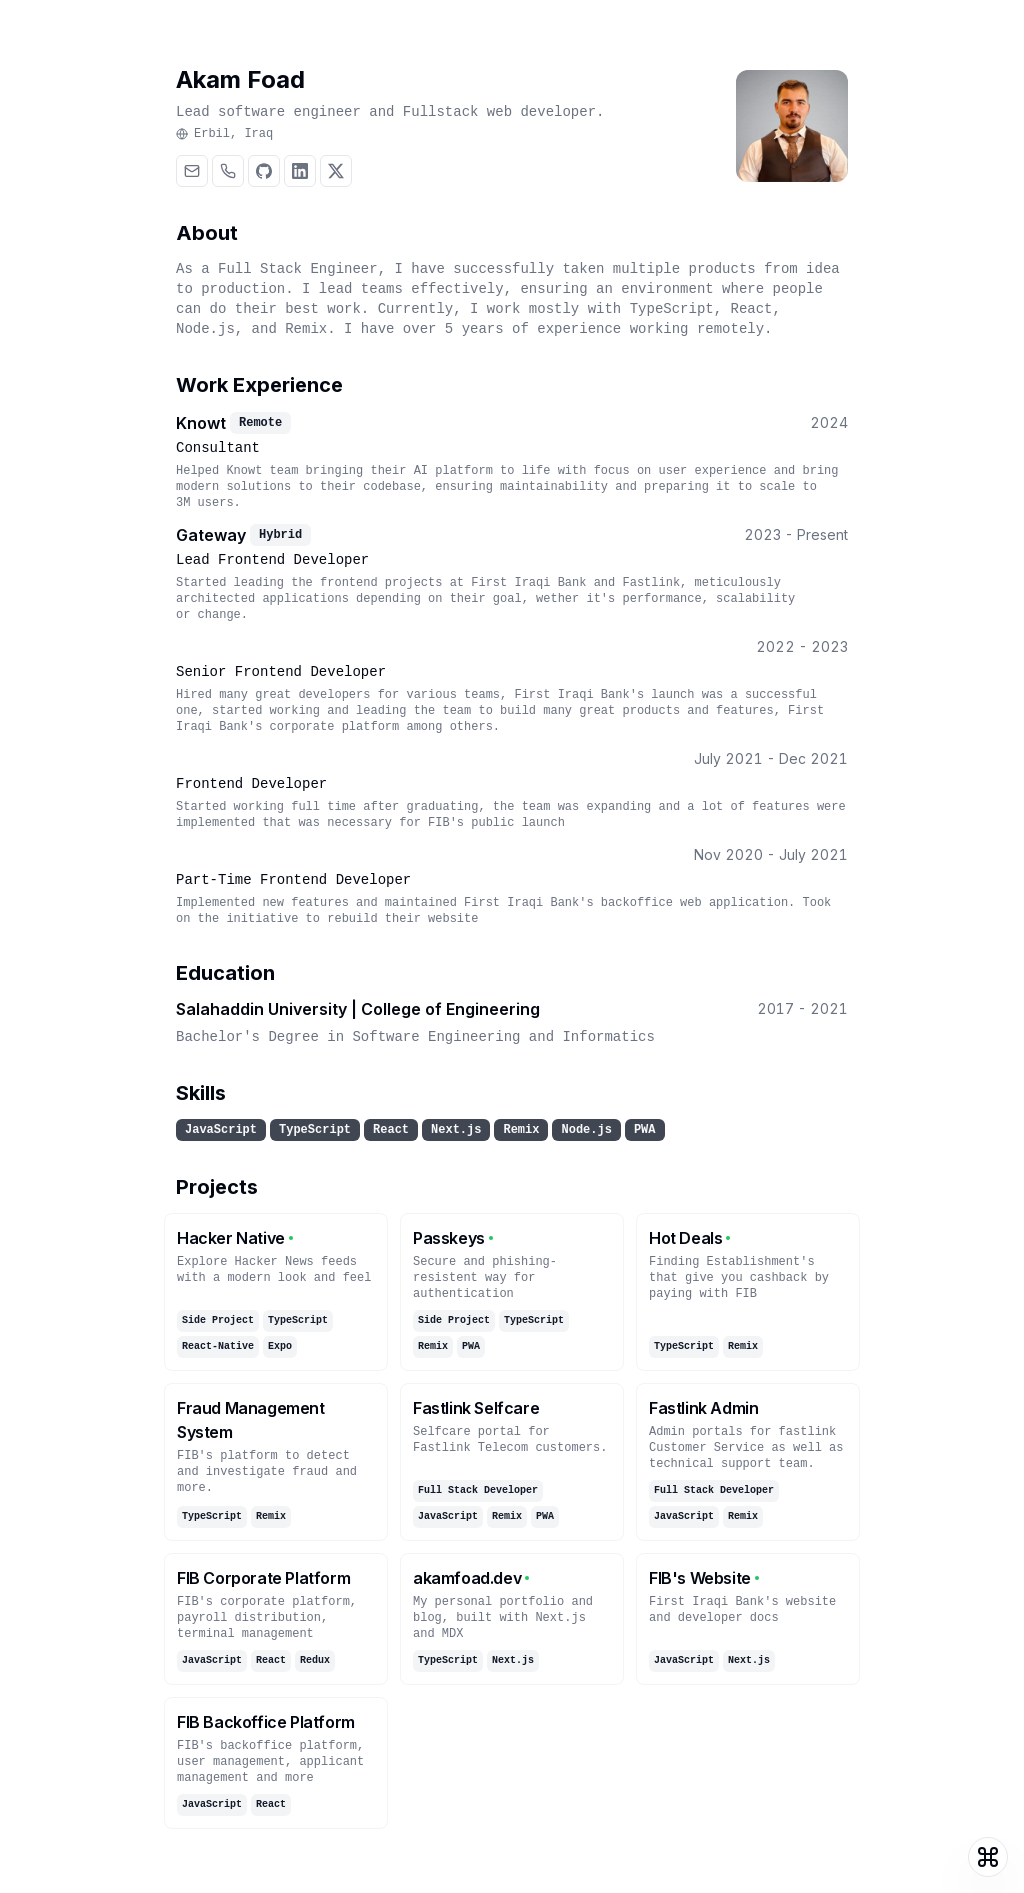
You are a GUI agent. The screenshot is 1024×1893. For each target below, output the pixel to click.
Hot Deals (689, 1238)
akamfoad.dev (471, 1578)
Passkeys (453, 1238)
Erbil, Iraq (224, 134)
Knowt (201, 423)
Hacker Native (235, 1238)
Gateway (211, 535)
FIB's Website (704, 1578)
